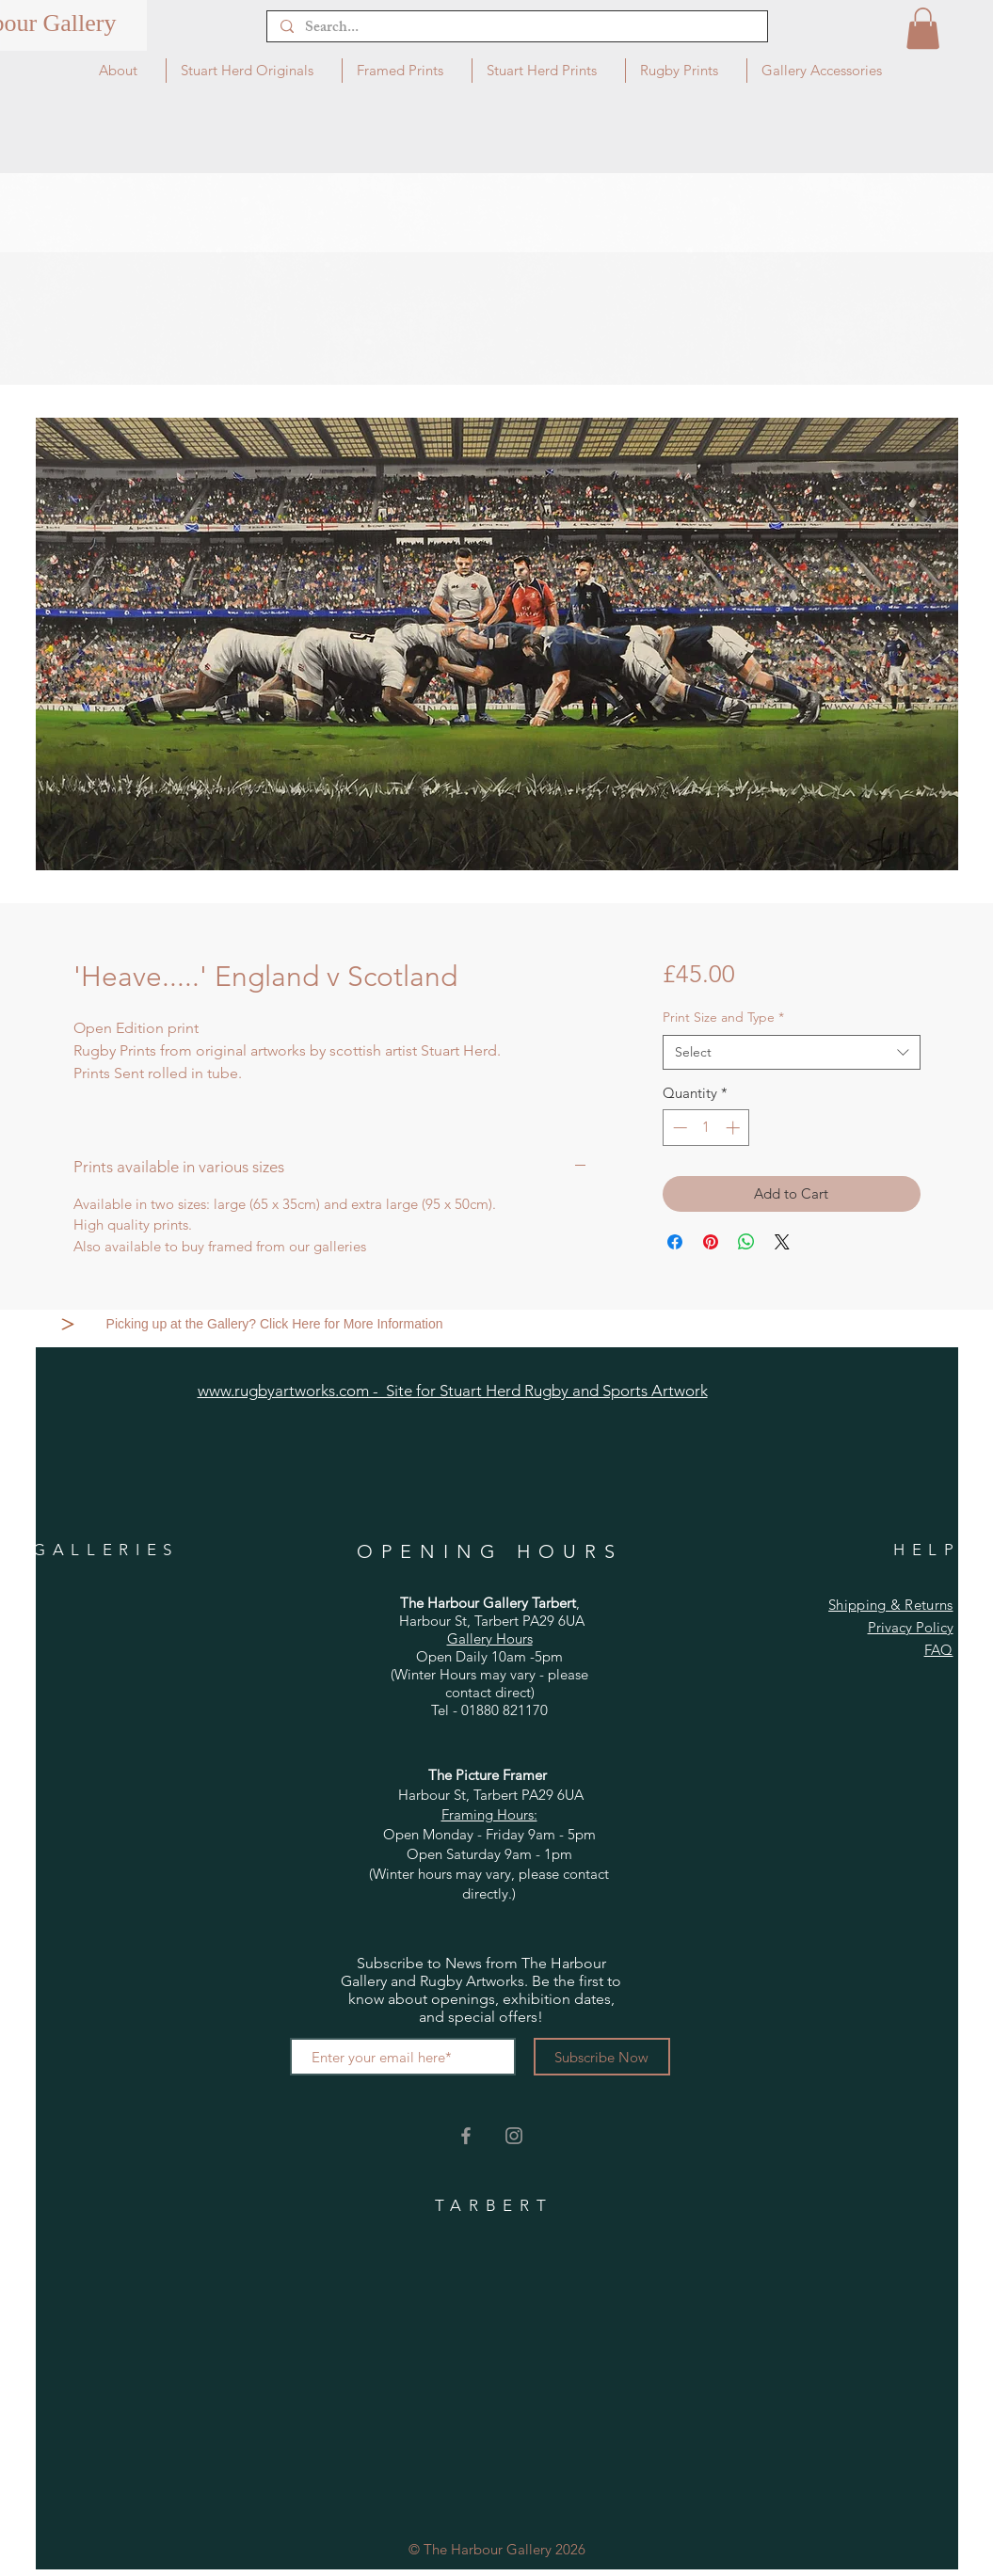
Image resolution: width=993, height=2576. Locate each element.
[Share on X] (782, 1242)
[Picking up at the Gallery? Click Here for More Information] (276, 1323)
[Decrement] (678, 1127)
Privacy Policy (910, 1627)
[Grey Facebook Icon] (466, 2135)
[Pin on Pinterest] (710, 1242)
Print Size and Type (723, 1017)
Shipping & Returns (890, 1605)
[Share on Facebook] (675, 1242)
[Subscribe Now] (602, 2056)
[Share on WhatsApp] (746, 1242)
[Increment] (734, 1127)
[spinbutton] (706, 1127)
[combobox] (791, 1053)
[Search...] (516, 29)
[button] (922, 28)
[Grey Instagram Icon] (514, 2135)
